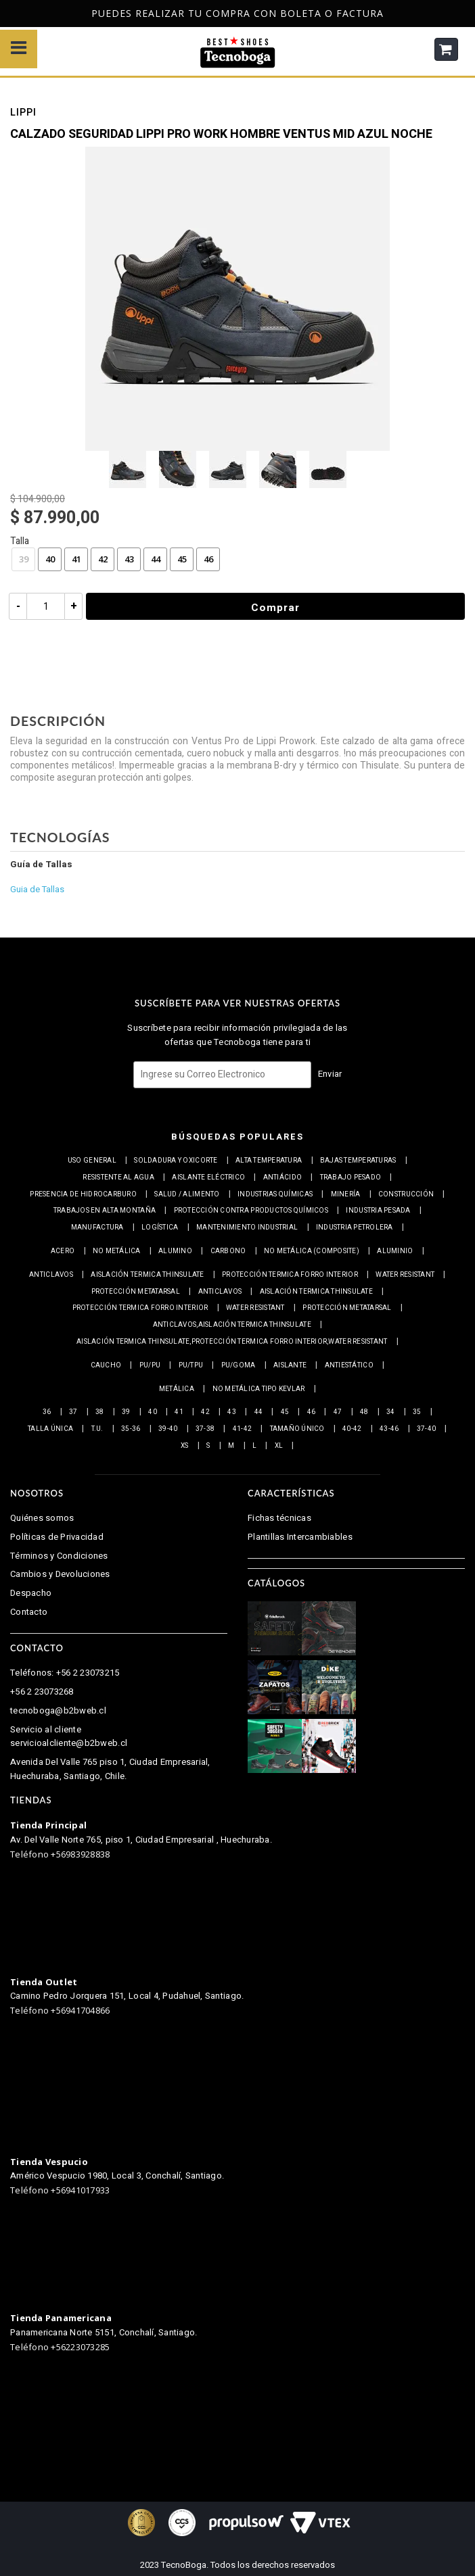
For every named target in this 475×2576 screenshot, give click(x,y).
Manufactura (97, 1227)
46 (208, 559)
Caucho (106, 1365)
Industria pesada (378, 1210)
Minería (346, 1194)
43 (129, 559)
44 (155, 559)
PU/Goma (238, 1365)
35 (417, 1412)
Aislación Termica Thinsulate (147, 1275)
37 (73, 1412)
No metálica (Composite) (311, 1251)
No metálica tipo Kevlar (258, 1389)
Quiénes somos (42, 1517)
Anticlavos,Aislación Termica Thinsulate (232, 1325)
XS (185, 1446)
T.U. (97, 1429)
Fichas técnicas (279, 1517)
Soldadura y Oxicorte (175, 1160)
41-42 (242, 1429)
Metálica (176, 1389)
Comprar (275, 607)
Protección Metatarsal (135, 1291)
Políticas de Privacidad (57, 1536)
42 (103, 559)
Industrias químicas (275, 1194)
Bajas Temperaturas (358, 1160)
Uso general (92, 1160)
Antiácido (282, 1177)
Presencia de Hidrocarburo (83, 1194)
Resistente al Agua (118, 1177)
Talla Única (50, 1429)
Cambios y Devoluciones (60, 1574)
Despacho (30, 1592)
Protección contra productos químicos (251, 1210)
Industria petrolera (354, 1227)
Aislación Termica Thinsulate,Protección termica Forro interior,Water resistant (231, 1341)
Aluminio (395, 1251)
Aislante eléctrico (208, 1177)
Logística (159, 1227)
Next (468, 13)
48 (364, 1412)
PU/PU (149, 1365)
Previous (4, 13)
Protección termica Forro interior (290, 1275)
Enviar (330, 1073)
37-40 (426, 1429)
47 (338, 1412)
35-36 (130, 1429)
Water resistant (405, 1275)
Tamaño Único (297, 1429)
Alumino (175, 1251)
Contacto (28, 1611)
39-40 (167, 1429)
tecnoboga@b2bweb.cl (58, 1710)
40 (50, 559)
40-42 (351, 1429)
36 (47, 1412)
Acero (62, 1251)
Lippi (23, 114)
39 (23, 559)
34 (390, 1412)
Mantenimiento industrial (247, 1227)
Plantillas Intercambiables (300, 1536)
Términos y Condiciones (59, 1555)
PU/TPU (191, 1365)
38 (99, 1412)
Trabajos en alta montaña (104, 1210)
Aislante (290, 1365)
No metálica (117, 1251)
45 (182, 559)
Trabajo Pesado (351, 1177)
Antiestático (349, 1365)
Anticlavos (51, 1275)
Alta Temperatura (268, 1160)
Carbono (228, 1251)
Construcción (406, 1194)
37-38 (205, 1429)
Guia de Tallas (37, 889)
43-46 (389, 1429)
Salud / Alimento (186, 1194)
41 (76, 559)
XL (279, 1446)
